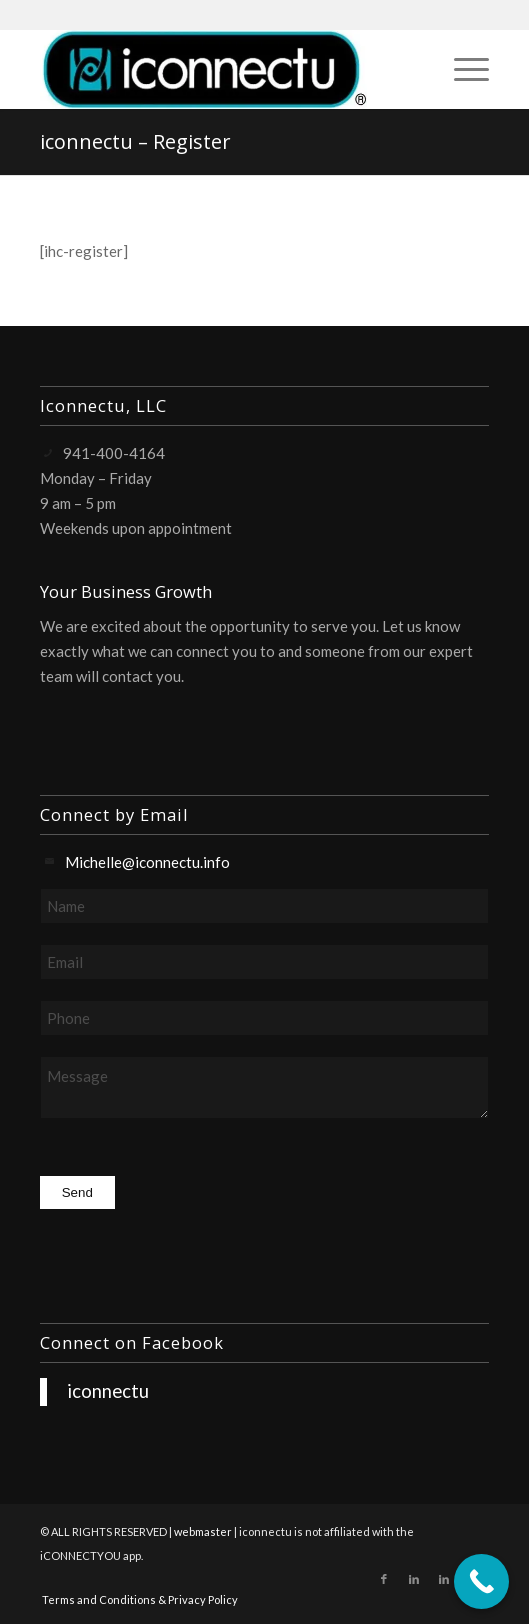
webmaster (203, 1531)
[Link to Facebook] (384, 1579)
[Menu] (461, 69)
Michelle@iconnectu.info (147, 862)
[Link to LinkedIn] (414, 1579)
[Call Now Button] (481, 1581)
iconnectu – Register (135, 141)
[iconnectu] (220, 69)
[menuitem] (461, 69)
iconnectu (108, 1391)
